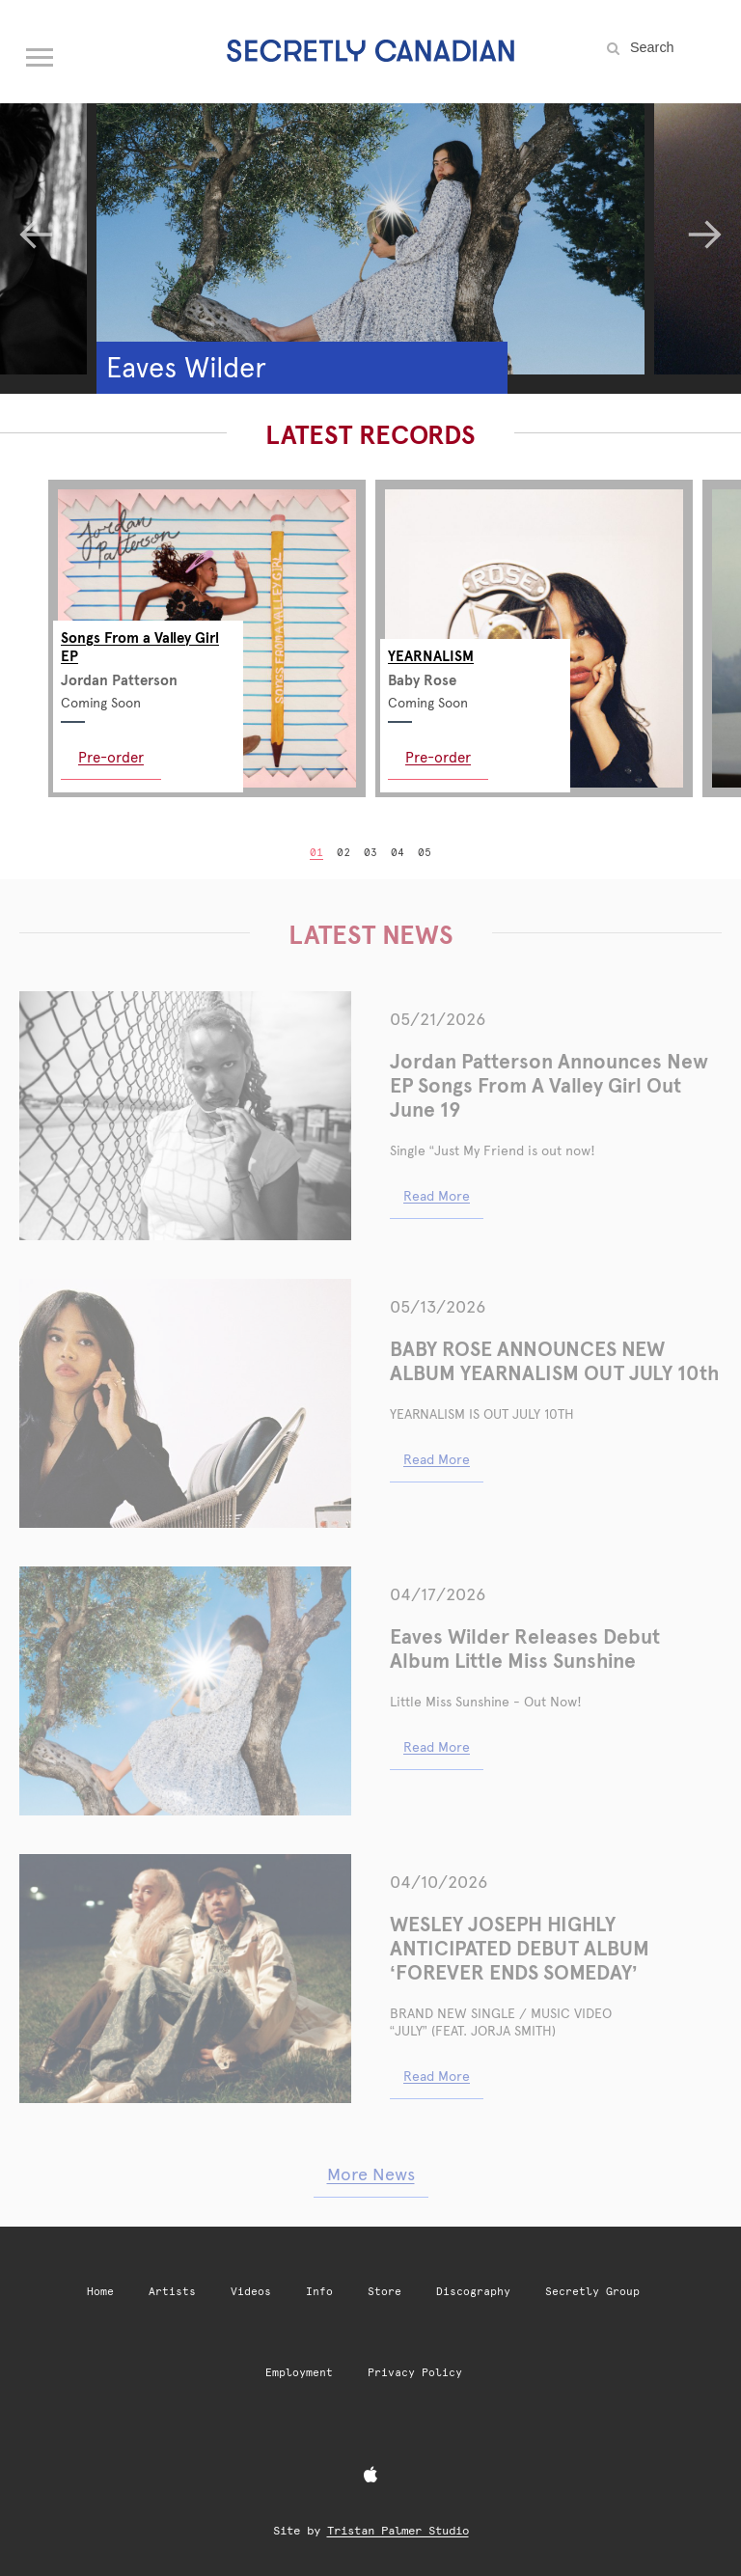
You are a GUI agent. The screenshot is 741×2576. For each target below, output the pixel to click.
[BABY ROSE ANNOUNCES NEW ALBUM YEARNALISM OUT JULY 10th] (185, 1403)
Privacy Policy (415, 2373)
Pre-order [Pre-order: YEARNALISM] (438, 757)
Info (319, 2291)
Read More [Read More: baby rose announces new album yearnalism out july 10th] (436, 1459)
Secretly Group (592, 2291)
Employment (299, 2373)
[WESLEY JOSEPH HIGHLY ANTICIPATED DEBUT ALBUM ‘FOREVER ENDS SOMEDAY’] (185, 1978)
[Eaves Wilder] (370, 220)
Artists (172, 2291)
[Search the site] (673, 47)
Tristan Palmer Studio (398, 2530)
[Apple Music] (370, 2475)
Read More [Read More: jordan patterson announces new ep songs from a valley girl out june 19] (436, 1196)
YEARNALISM (431, 656)
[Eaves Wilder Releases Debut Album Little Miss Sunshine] (185, 1690)
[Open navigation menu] (40, 53)
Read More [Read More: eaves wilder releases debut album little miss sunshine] (436, 1747)
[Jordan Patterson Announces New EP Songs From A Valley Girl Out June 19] (185, 1115)
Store (384, 2291)
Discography (473, 2291)
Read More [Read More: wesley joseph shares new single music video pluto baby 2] (436, 2076)
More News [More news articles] (371, 2174)
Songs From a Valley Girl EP (140, 646)
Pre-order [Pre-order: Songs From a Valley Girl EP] (111, 757)
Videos (251, 2291)
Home (100, 2291)
